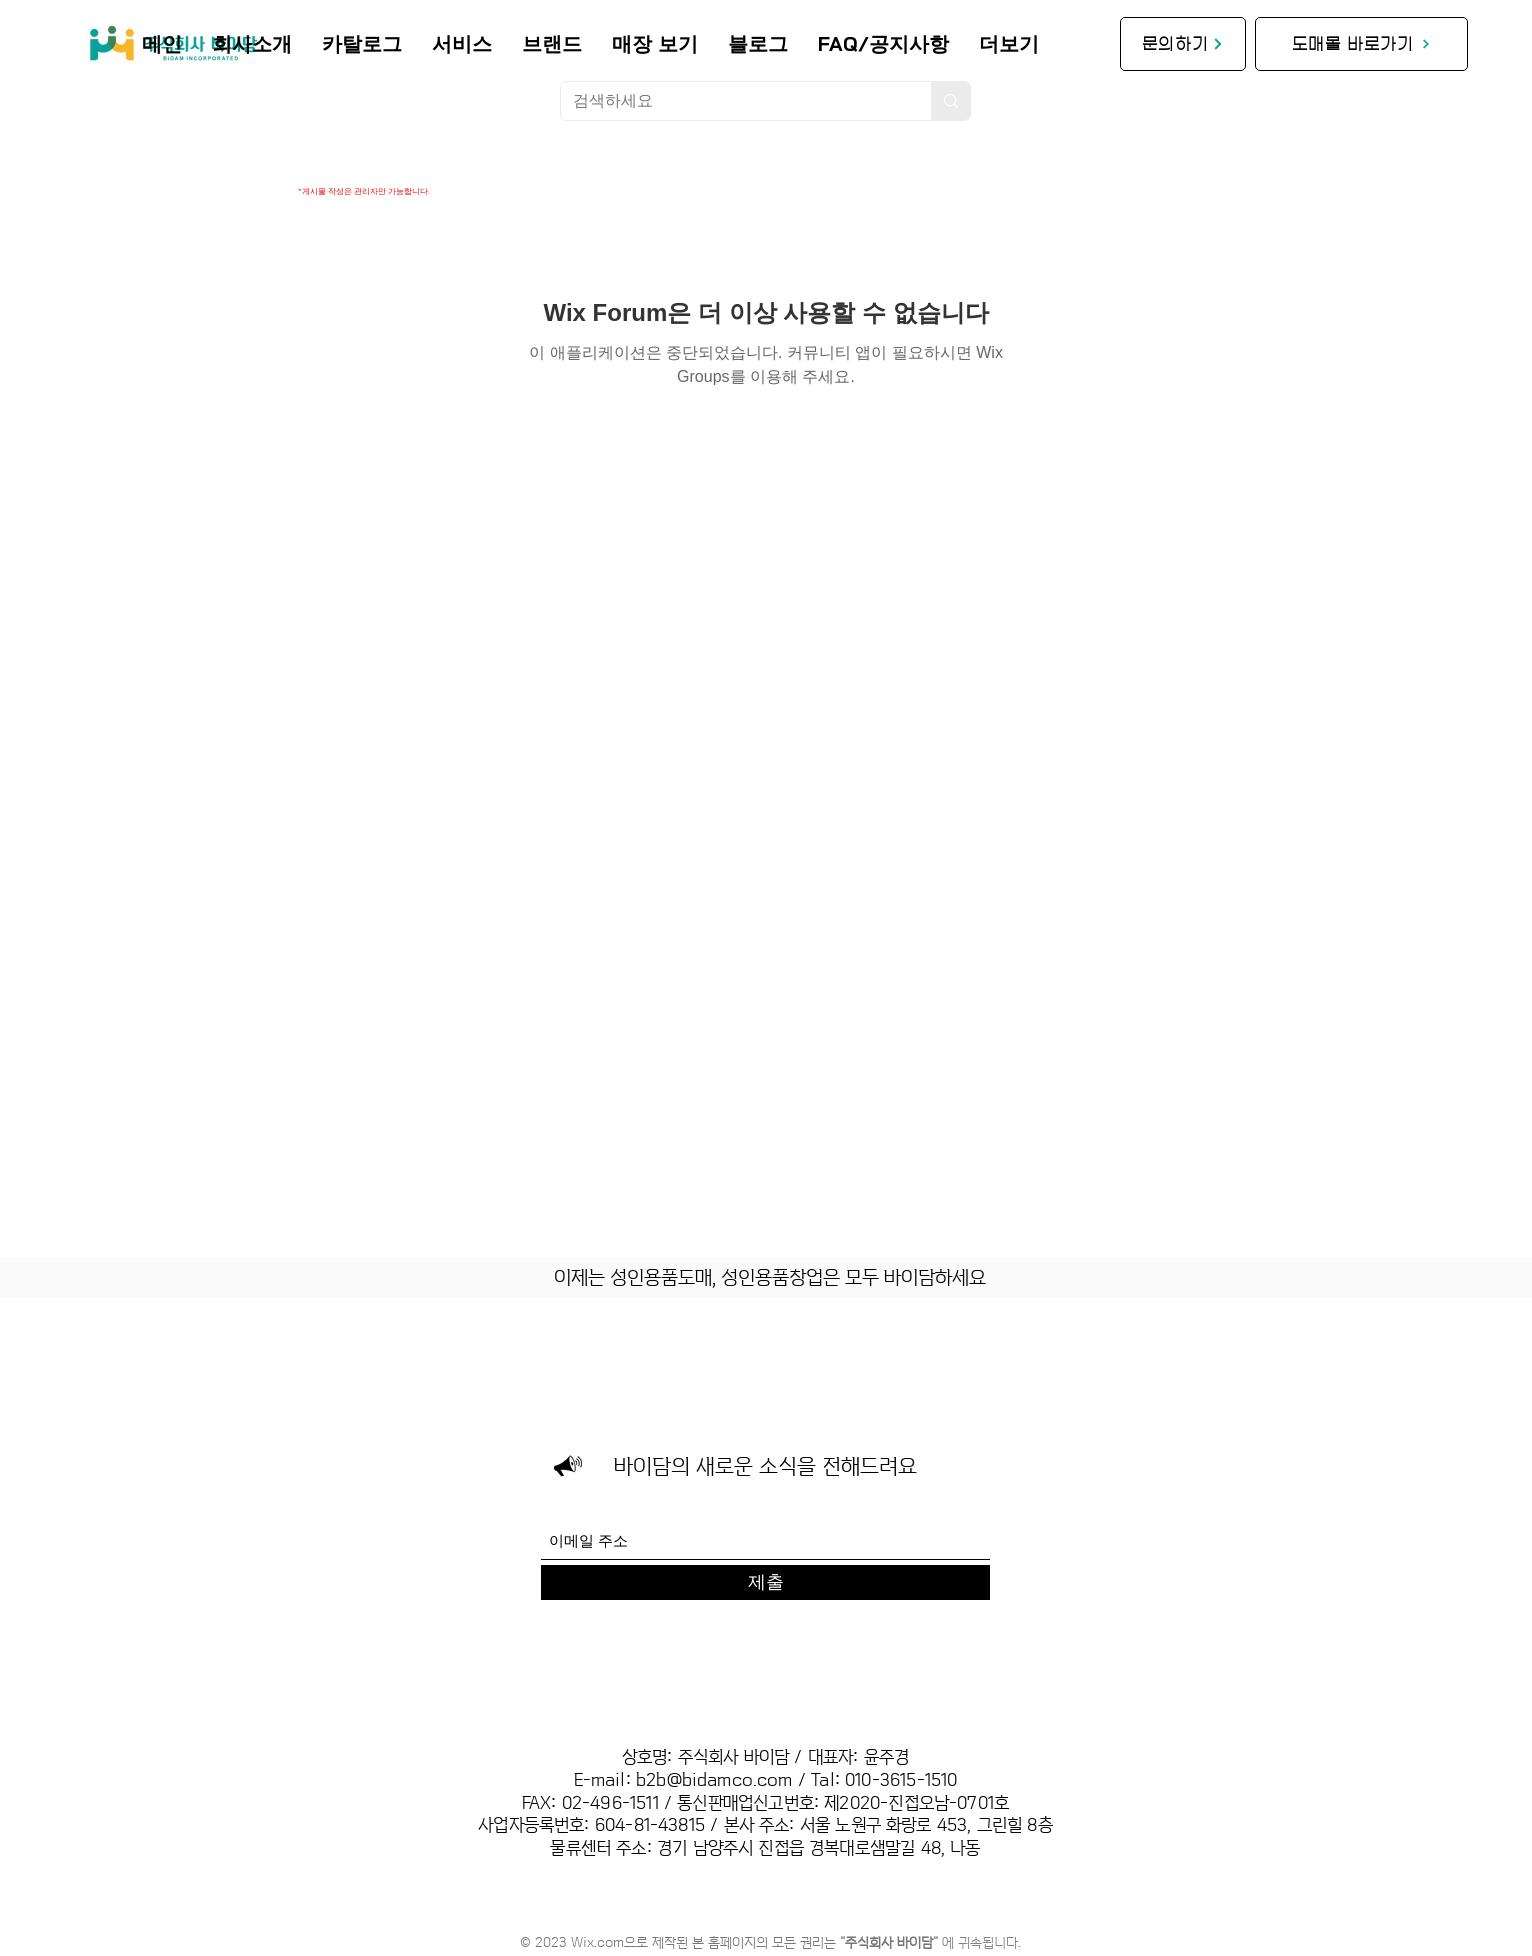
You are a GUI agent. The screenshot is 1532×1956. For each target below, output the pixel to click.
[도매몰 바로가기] (1361, 44)
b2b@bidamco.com (714, 1780)
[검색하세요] (731, 101)
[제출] (765, 1582)
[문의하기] (1183, 44)
